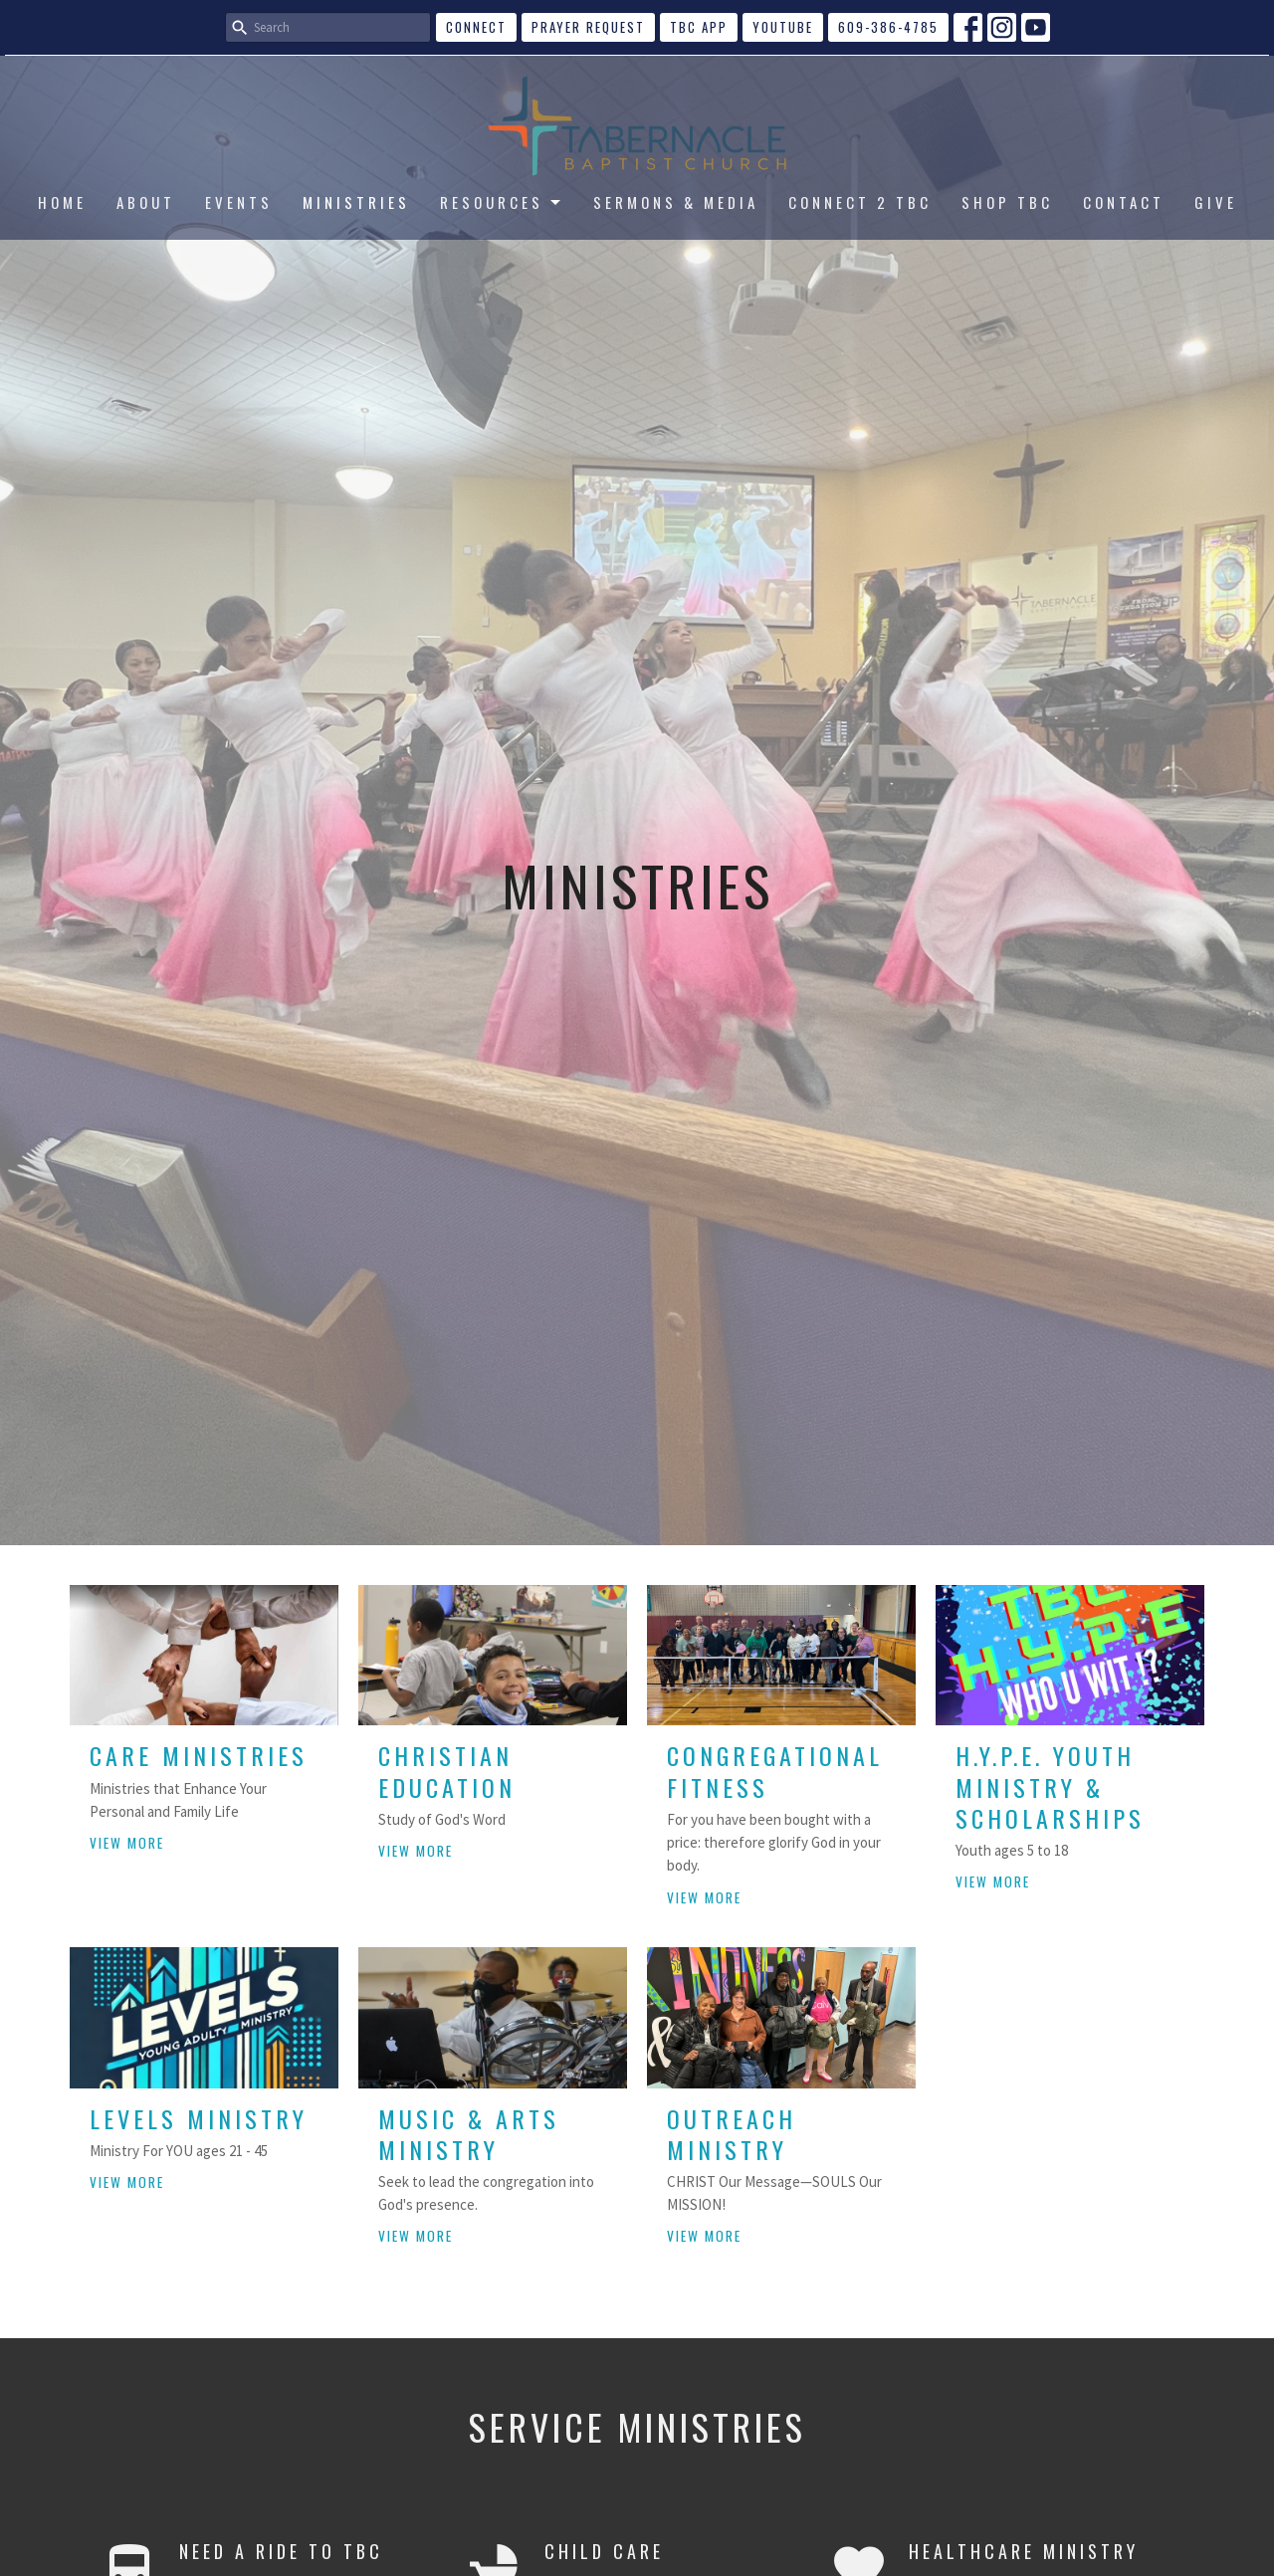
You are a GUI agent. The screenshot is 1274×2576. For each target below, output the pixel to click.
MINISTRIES (356, 202)
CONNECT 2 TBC (860, 202)
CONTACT (1124, 202)
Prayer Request (588, 27)
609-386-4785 (888, 27)
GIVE (1215, 202)
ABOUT (145, 202)
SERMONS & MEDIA (675, 202)
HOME (62, 202)
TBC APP (699, 27)
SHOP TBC (1007, 202)
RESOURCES (501, 202)
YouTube (782, 27)
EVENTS (239, 202)
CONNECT (476, 27)
